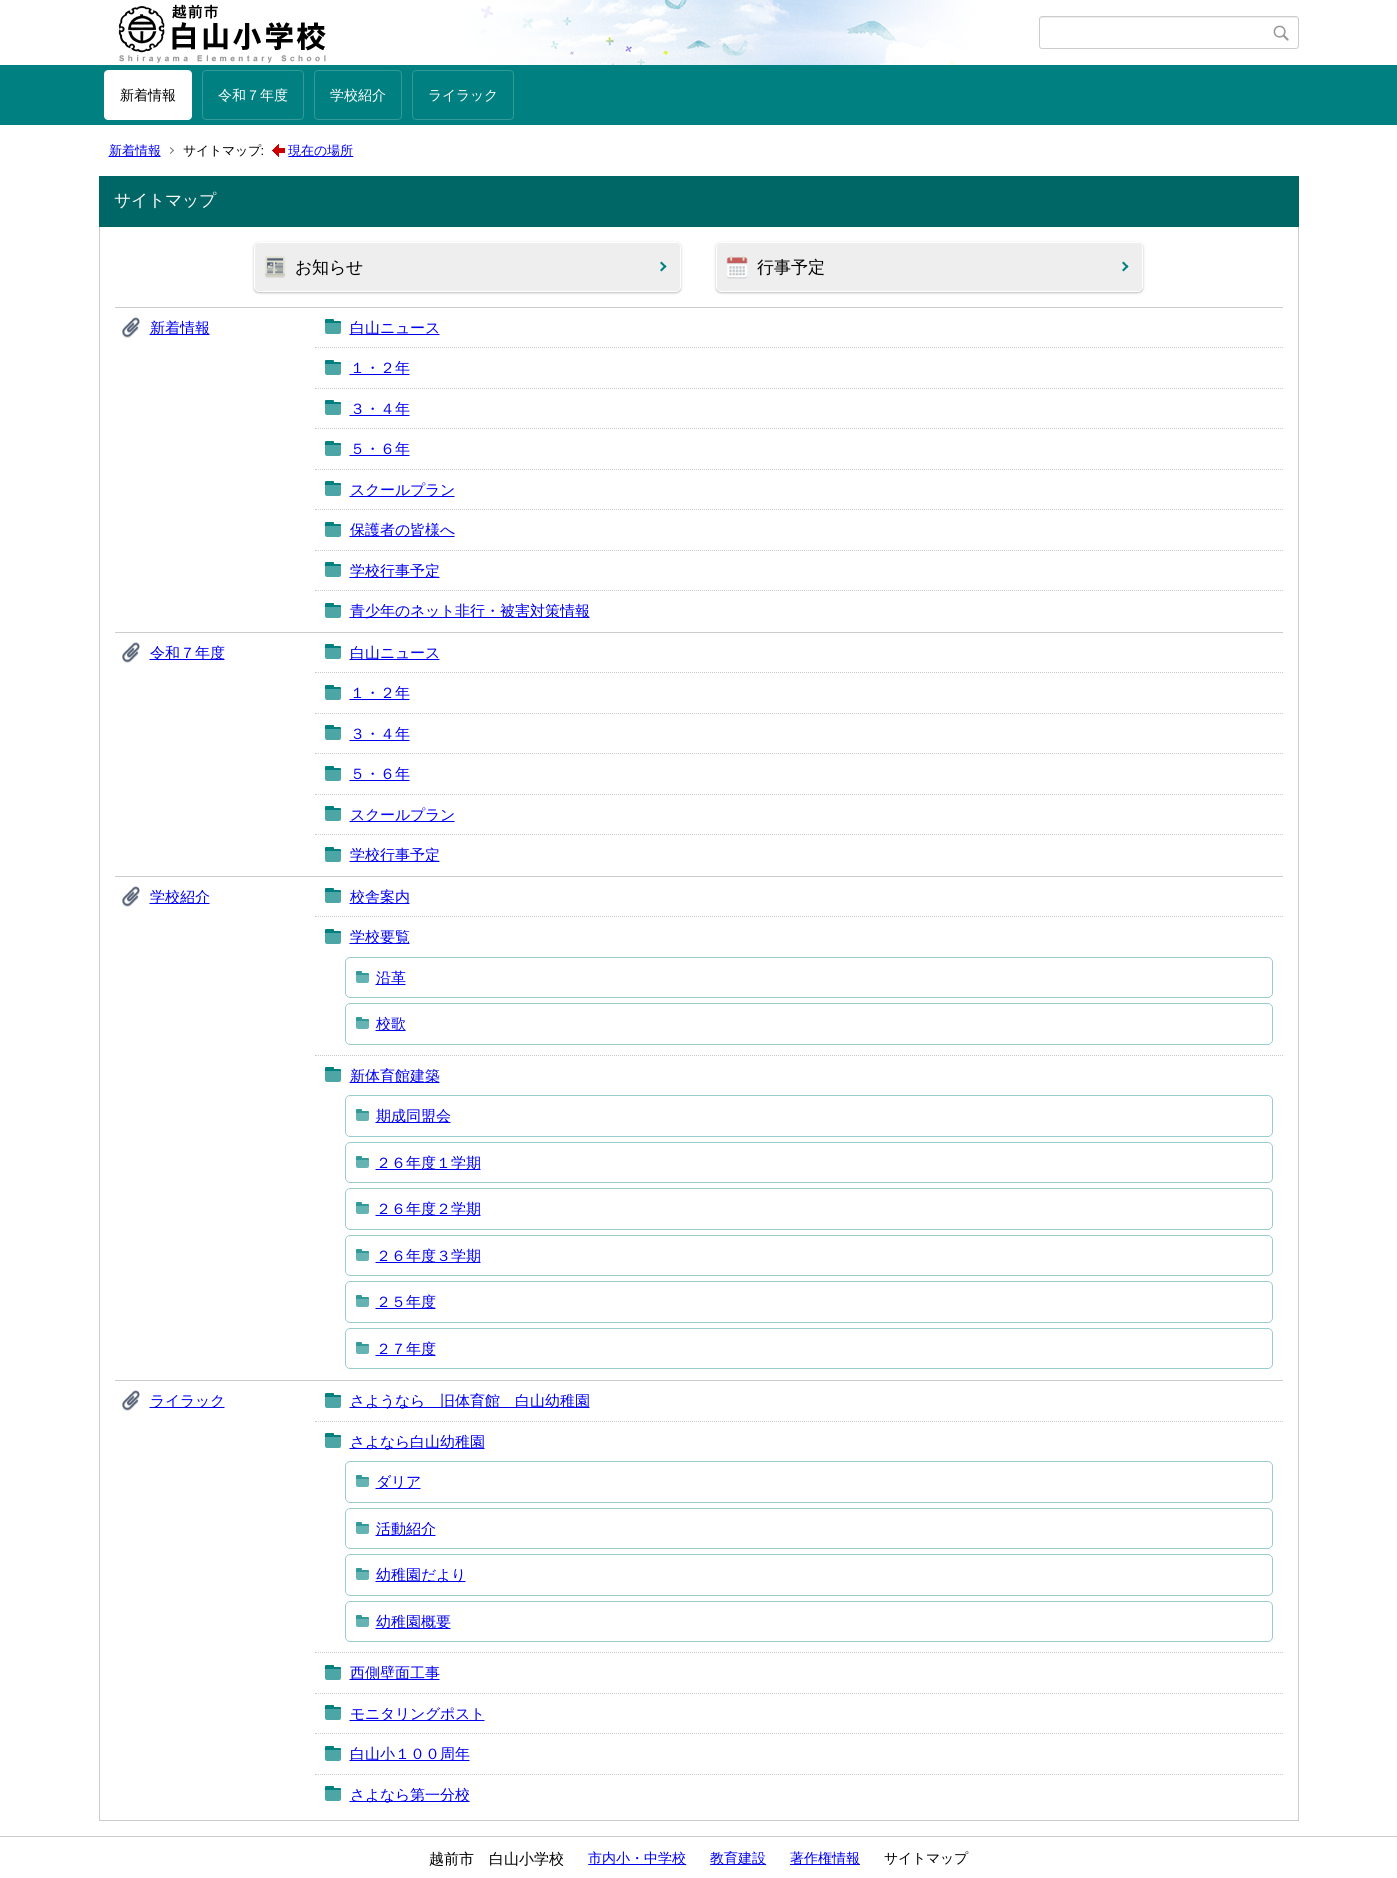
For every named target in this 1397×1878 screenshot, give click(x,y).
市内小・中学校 (637, 1858)
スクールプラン (402, 489)
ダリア (398, 1481)
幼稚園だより (421, 1574)
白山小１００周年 (410, 1753)
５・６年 (380, 448)
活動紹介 (406, 1528)
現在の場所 (320, 150)
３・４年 (380, 408)
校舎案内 (380, 896)
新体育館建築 (395, 1075)
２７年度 (406, 1348)
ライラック (463, 95)
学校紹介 (358, 95)
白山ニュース (395, 327)
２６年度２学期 (428, 1208)
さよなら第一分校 (410, 1794)
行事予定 (791, 267)
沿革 (391, 977)
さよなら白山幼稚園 (417, 1441)
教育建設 (738, 1858)
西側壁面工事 (395, 1672)
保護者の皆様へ (402, 529)
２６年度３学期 (428, 1255)
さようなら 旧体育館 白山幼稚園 (470, 1400)
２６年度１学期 (428, 1162)
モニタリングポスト (417, 1713)
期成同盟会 (413, 1115)
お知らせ (329, 267)
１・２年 (380, 367)
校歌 (391, 1023)
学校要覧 (380, 936)
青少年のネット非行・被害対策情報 (470, 610)
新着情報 (148, 95)
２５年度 (406, 1301)
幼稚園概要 (413, 1621)
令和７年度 (253, 95)
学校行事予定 (395, 570)
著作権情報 (825, 1858)
